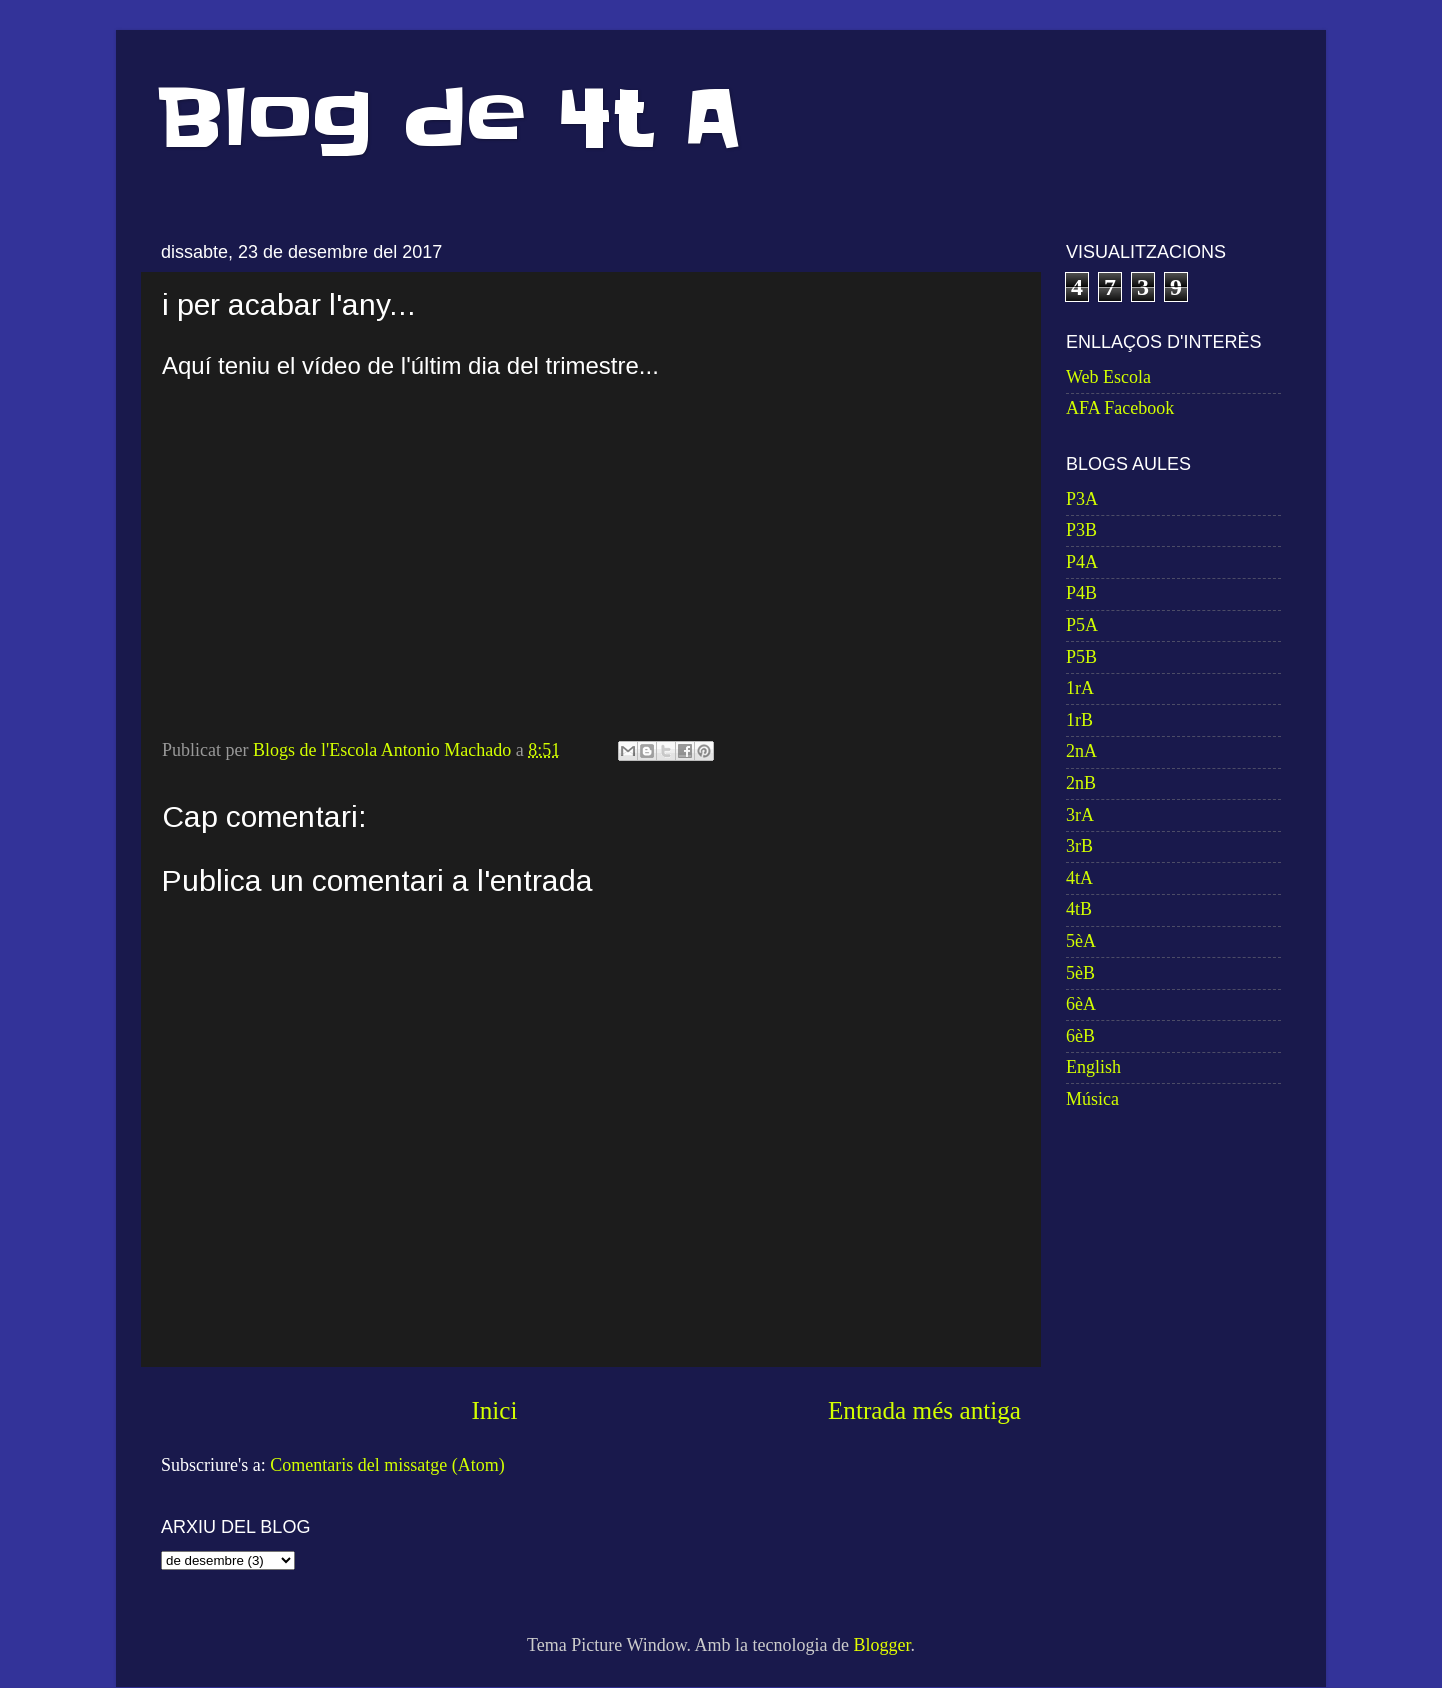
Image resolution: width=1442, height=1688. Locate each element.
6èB (1080, 1036)
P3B (1081, 530)
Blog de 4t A (448, 118)
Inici (494, 1410)
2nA (1081, 751)
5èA (1081, 941)
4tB (1079, 909)
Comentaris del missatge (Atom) (387, 1465)
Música (1092, 1099)
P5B (1081, 657)
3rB (1079, 846)
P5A (1082, 625)
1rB (1079, 720)
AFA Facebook (1120, 408)
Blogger (881, 1645)
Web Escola (1108, 377)
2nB (1081, 783)
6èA (1081, 1004)
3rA (1080, 815)
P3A (1082, 499)
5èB (1080, 973)
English (1093, 1067)
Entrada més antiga (924, 1410)
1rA (1080, 688)
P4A (1082, 562)
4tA (1079, 878)
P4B (1081, 593)
